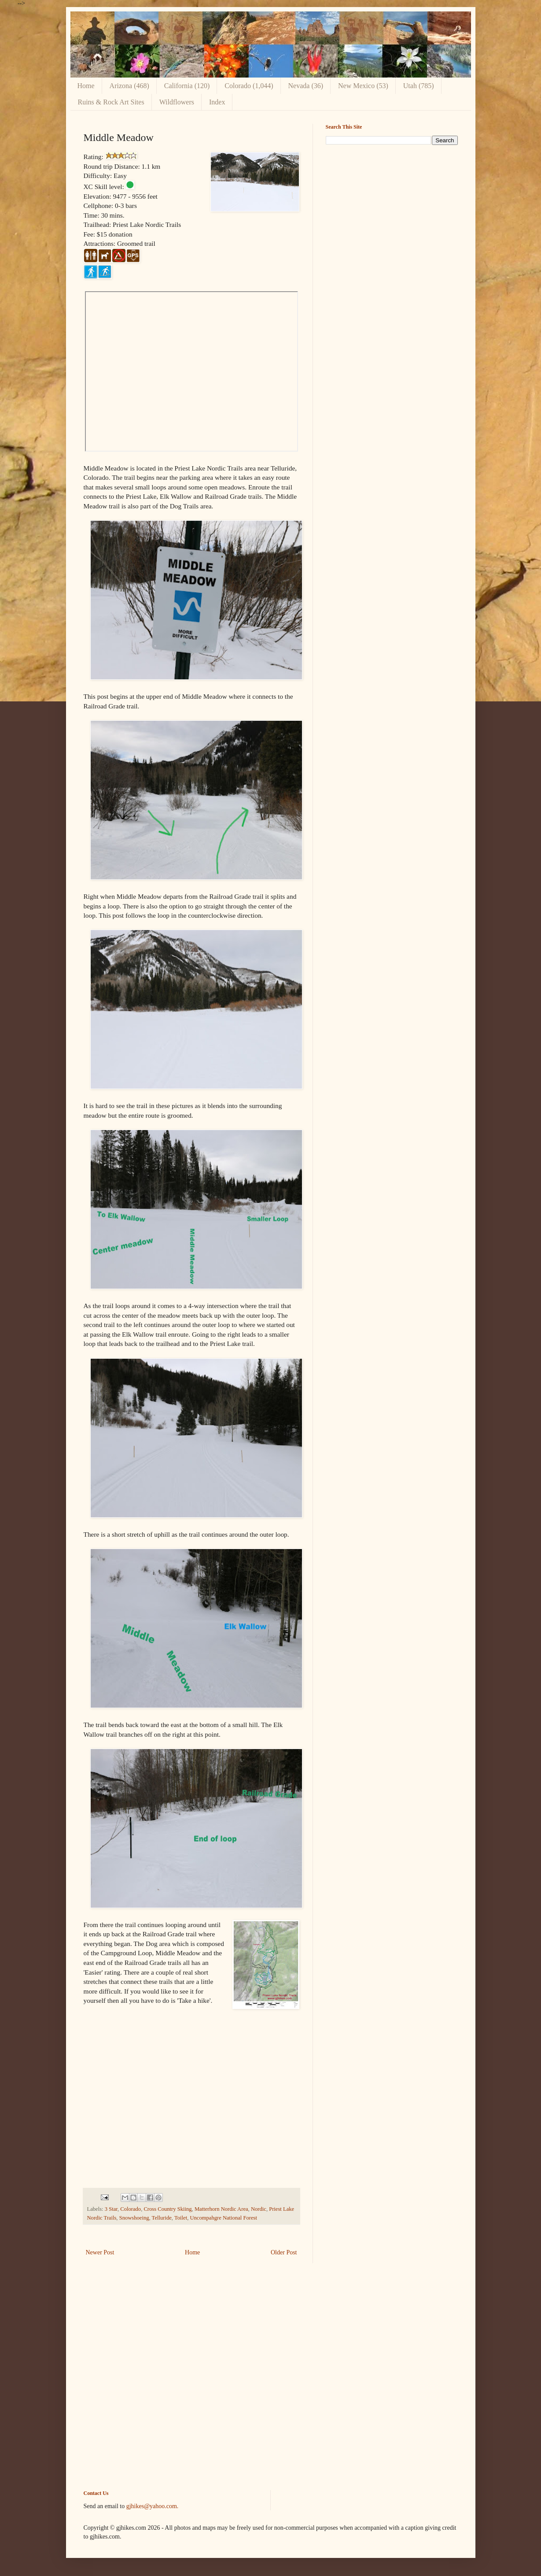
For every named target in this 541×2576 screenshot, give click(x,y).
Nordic (258, 2209)
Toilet (180, 2218)
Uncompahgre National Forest (223, 2218)
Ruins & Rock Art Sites (111, 102)
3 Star (111, 2209)
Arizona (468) (129, 85)
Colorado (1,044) (248, 85)
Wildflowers (176, 102)
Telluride (162, 2218)
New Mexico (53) (363, 85)
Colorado (130, 2209)
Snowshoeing (134, 2218)
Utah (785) (418, 85)
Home (86, 85)
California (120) (187, 85)
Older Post (284, 2252)
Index (217, 102)
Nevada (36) (306, 85)
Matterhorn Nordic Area (221, 2209)
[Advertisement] (392, 213)
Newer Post (100, 2252)
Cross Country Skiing (167, 2209)
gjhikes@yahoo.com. (152, 2506)
